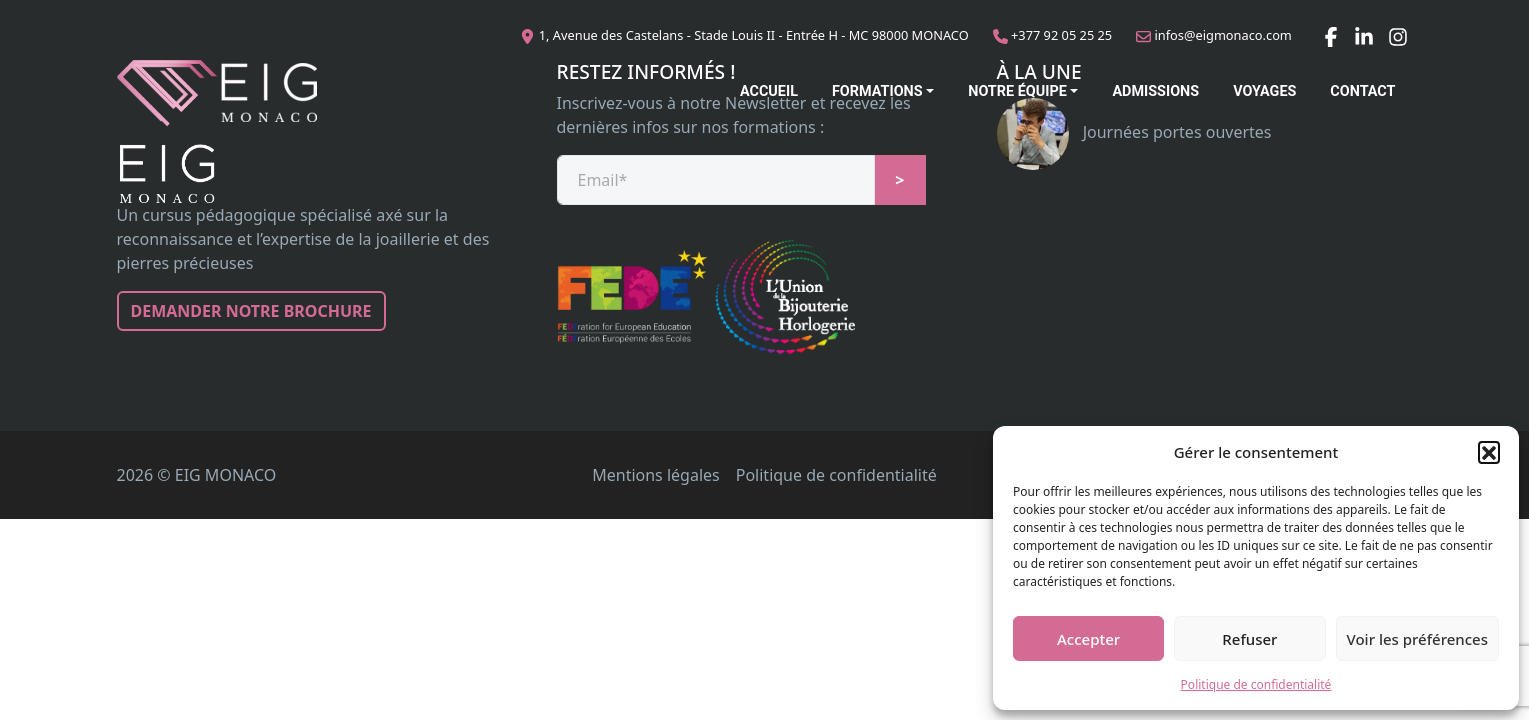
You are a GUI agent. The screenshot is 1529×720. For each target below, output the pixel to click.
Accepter (1088, 639)
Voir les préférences (1417, 639)
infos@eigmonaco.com (1223, 35)
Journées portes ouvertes (1134, 132)
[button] (1489, 452)
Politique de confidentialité (1256, 684)
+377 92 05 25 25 (1061, 35)
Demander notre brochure (251, 311)
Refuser (1249, 639)
